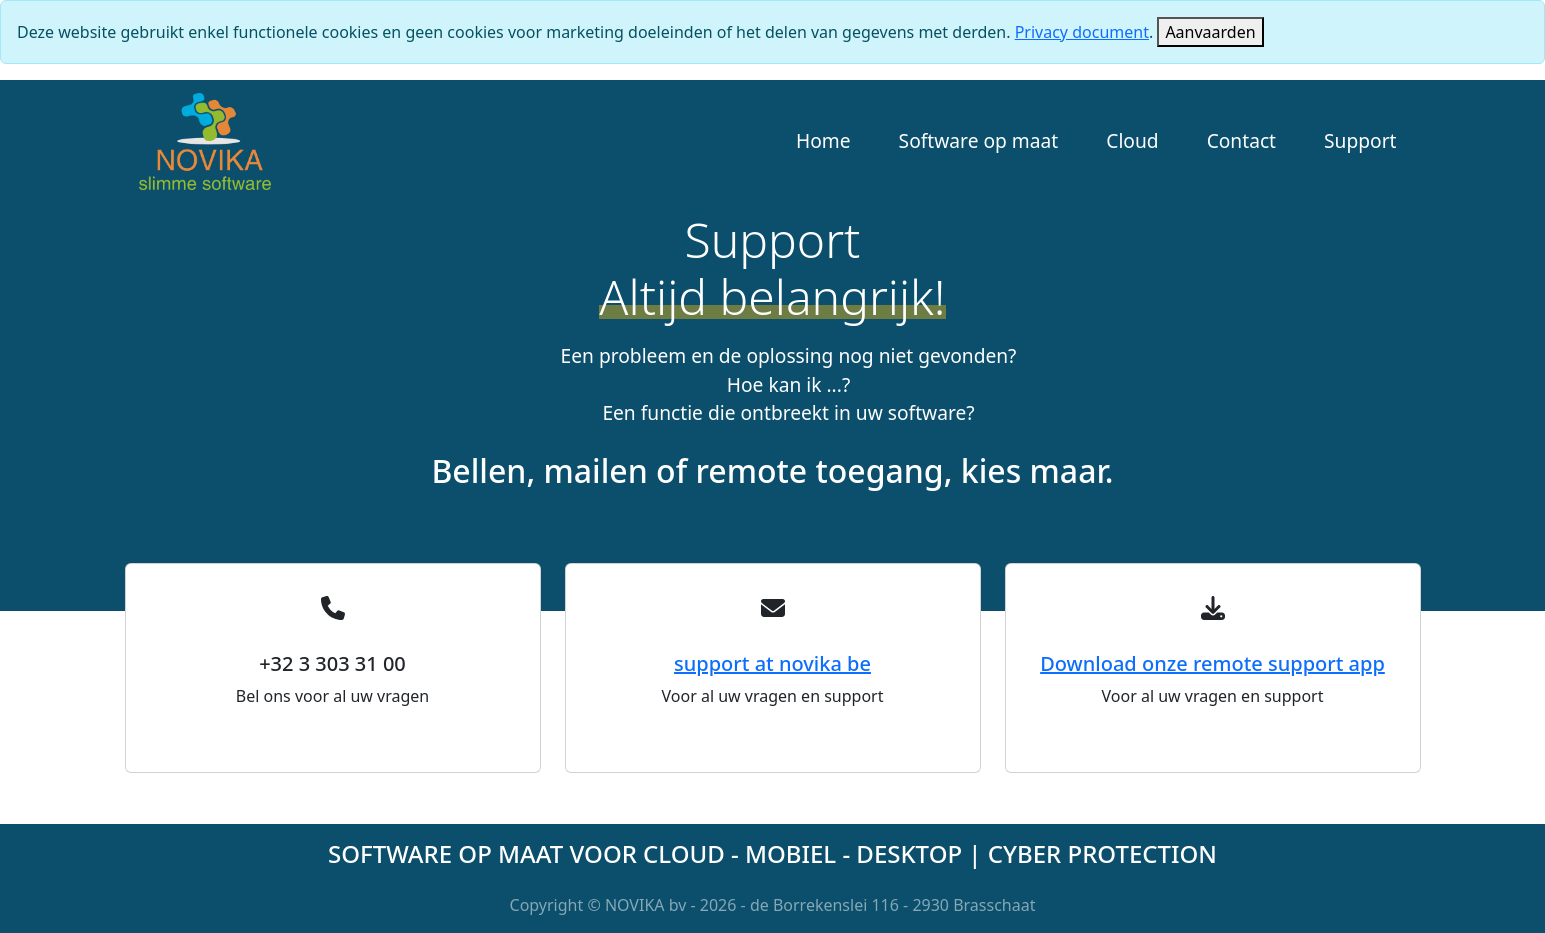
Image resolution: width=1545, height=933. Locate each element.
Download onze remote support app (1212, 663)
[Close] (1210, 32)
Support (1360, 140)
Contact (1241, 140)
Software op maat (979, 140)
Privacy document (1082, 32)
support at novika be (772, 663)
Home (823, 140)
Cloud (1132, 140)
